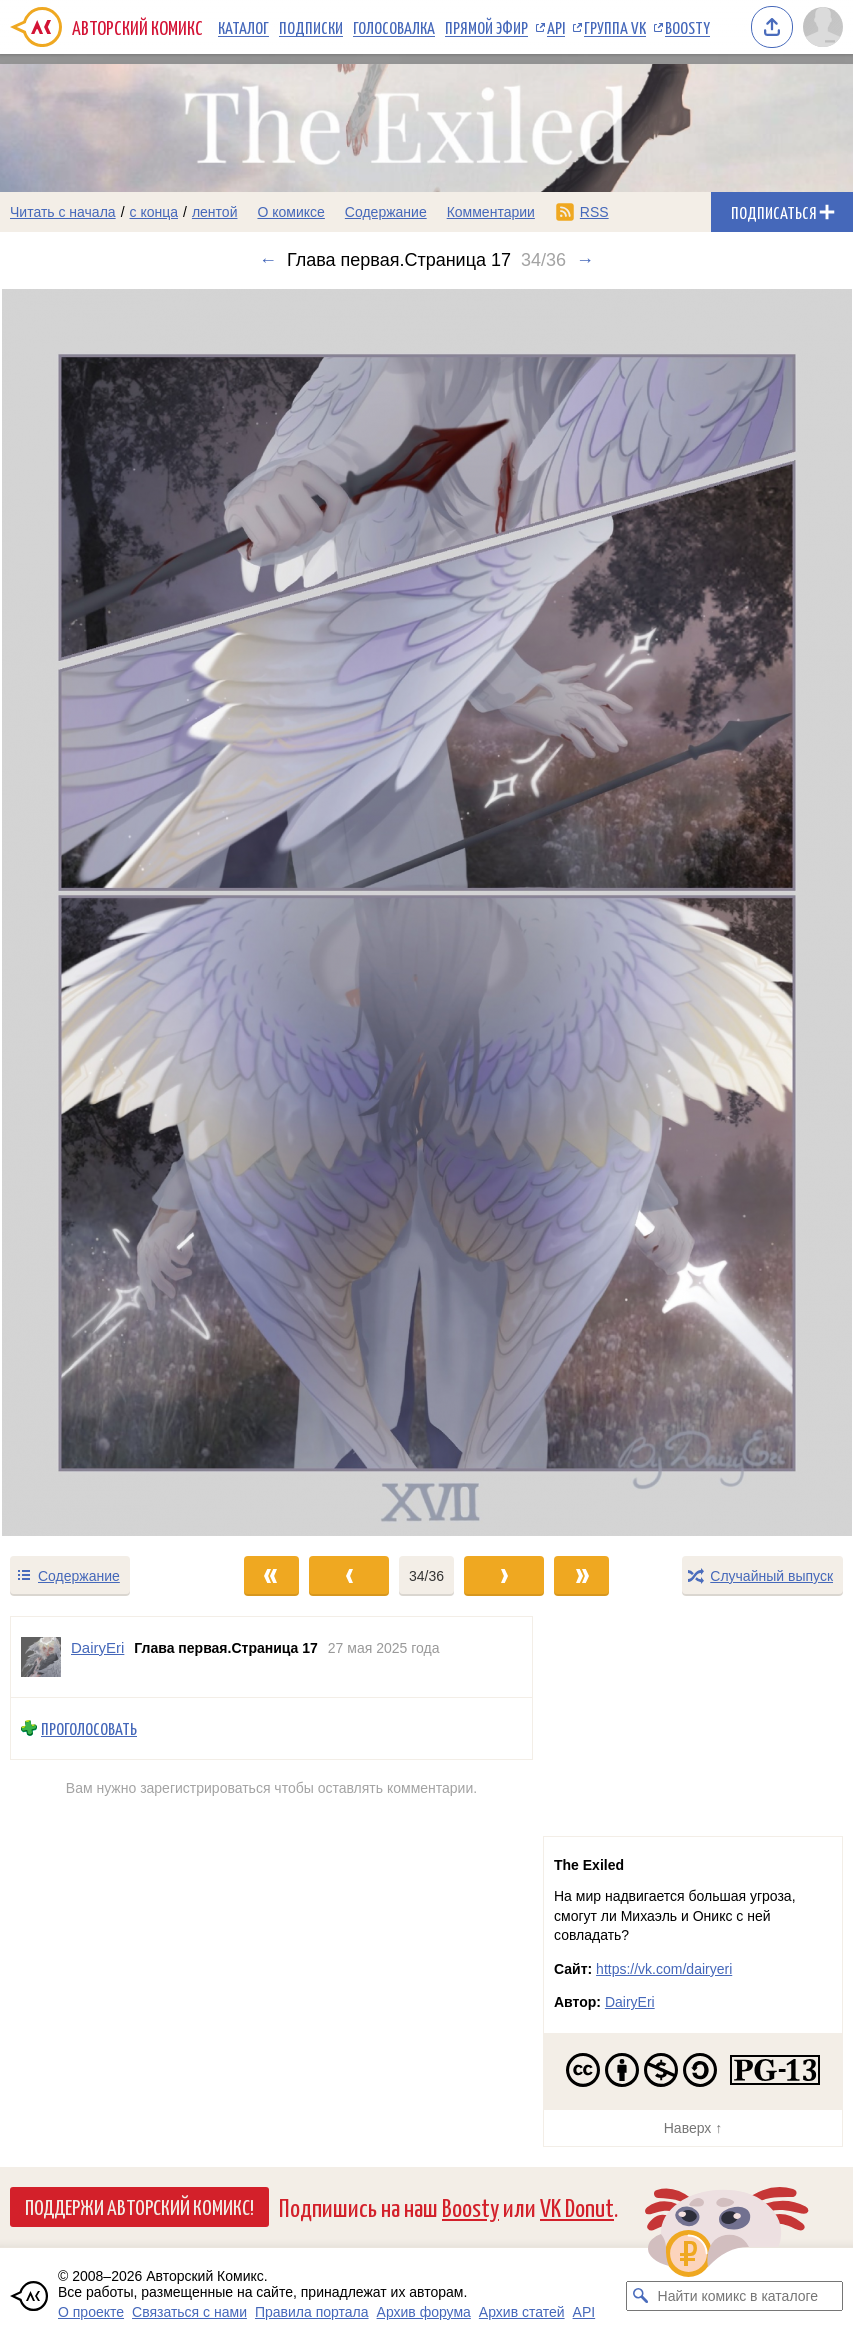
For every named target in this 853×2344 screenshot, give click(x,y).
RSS (594, 212)
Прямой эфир (486, 27)
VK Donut (577, 2206)
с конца (154, 212)
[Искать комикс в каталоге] (641, 2296)
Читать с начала (63, 212)
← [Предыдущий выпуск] (268, 260)
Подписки (311, 27)
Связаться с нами (189, 2312)
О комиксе (290, 212)
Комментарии (491, 212)
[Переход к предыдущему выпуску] (106, 912)
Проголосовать (89, 1728)
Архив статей (522, 2312)
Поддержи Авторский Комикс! (139, 2206)
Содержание (386, 212)
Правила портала (312, 2312)
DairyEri (630, 2002)
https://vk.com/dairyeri (664, 1969)
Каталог (243, 27)
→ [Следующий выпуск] (585, 260)
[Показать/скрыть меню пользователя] (823, 27)
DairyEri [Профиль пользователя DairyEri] (97, 1647)
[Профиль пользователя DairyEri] (41, 1657)
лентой (215, 212)
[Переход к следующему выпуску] (426, 912)
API (556, 27)
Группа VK (615, 27)
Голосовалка (394, 27)
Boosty (687, 27)
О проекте (91, 2312)
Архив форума (424, 2312)
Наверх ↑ (693, 2128)
